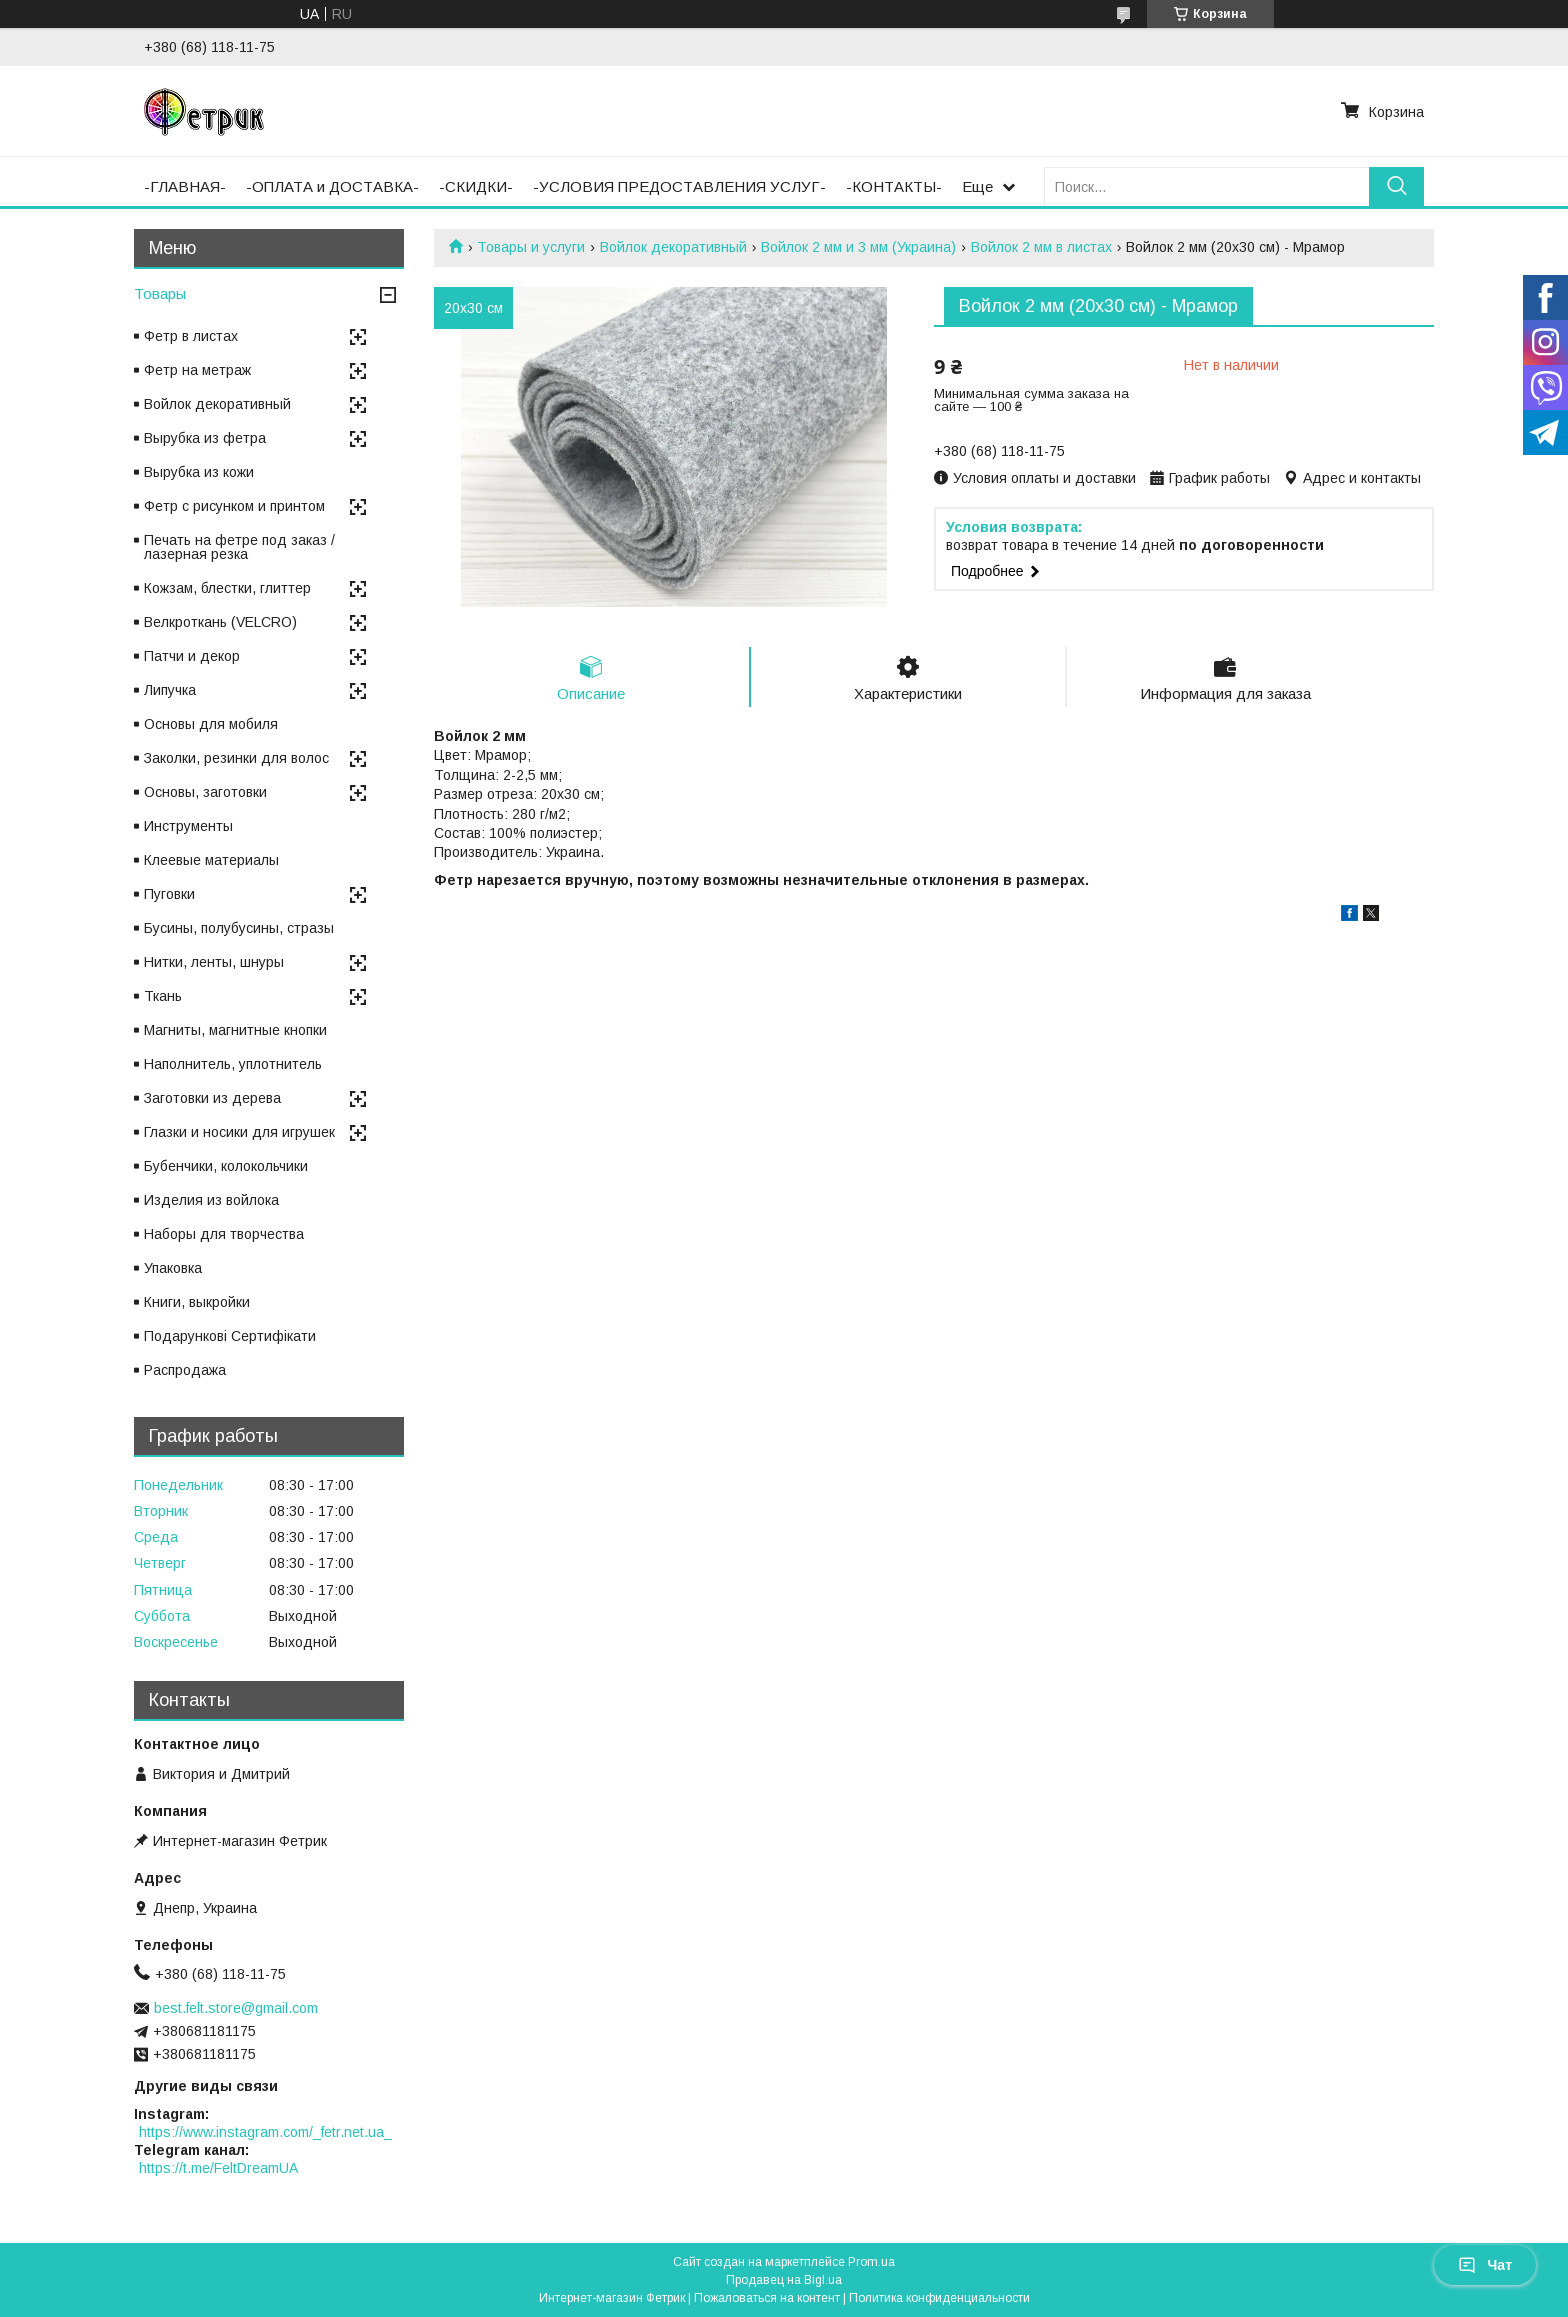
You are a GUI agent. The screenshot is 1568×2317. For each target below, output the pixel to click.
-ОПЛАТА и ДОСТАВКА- (332, 186)
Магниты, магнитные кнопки (235, 1030)
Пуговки (169, 894)
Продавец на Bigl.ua (784, 2280)
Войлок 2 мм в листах (1041, 247)
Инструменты (188, 826)
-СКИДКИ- (476, 186)
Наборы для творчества (224, 1234)
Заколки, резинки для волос (236, 758)
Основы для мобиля (211, 724)
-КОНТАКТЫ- (894, 186)
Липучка (170, 690)
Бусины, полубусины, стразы (239, 928)
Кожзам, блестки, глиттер (227, 588)
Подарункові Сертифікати (230, 1336)
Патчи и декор (192, 656)
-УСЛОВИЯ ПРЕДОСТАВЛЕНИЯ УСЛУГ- (679, 186)
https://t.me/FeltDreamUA (218, 2168)
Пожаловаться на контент (767, 2298)
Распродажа (185, 1370)
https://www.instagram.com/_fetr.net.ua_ (265, 2132)
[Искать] (1396, 186)
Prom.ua (871, 2262)
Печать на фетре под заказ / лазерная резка (239, 547)
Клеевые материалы (211, 860)
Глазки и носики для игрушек (239, 1132)
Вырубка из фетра (205, 438)
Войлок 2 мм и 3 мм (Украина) (858, 247)
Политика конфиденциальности (939, 2298)
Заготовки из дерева (212, 1098)
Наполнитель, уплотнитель (233, 1064)
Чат (1485, 2265)
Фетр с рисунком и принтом (234, 506)
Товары (160, 293)
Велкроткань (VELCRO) (220, 622)
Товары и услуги (531, 247)
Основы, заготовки (205, 792)
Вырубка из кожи (199, 472)
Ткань (163, 996)
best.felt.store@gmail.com (236, 2008)
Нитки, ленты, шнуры (214, 962)
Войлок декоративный (673, 247)
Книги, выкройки (197, 1302)
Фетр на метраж (197, 370)
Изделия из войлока (211, 1200)
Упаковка (173, 1268)
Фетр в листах (191, 336)
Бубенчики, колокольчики (226, 1166)
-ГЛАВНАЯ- (185, 186)
